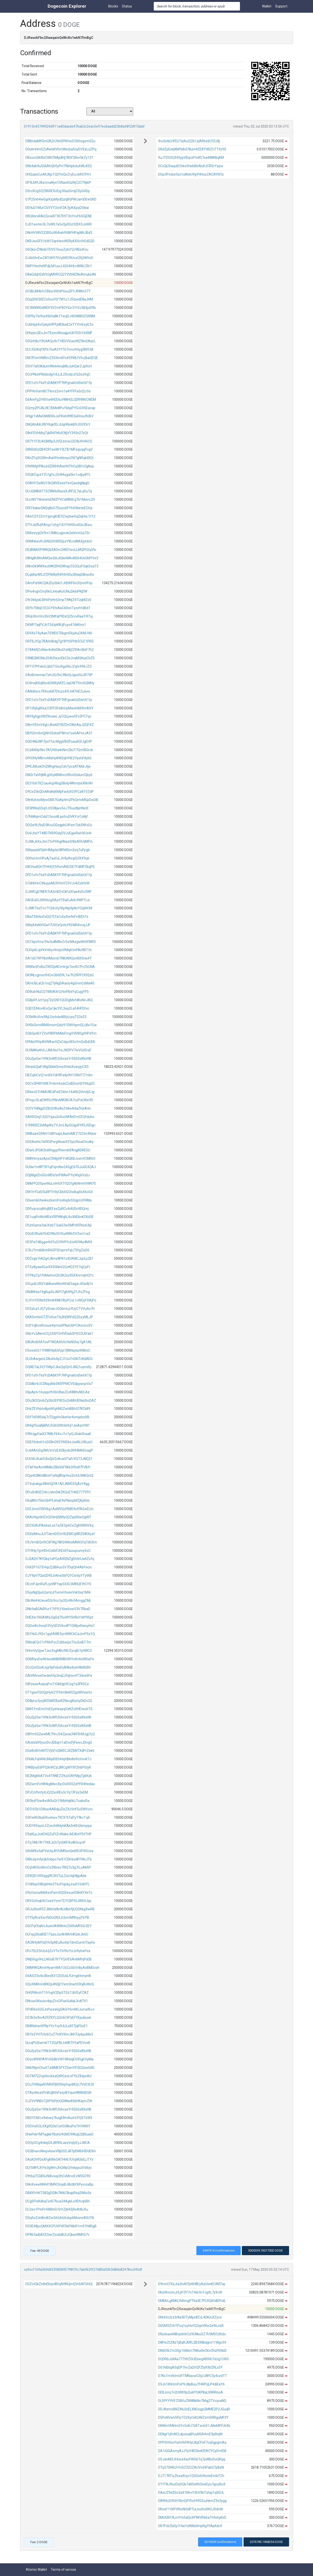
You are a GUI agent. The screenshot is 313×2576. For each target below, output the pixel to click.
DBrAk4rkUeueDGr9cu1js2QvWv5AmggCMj (58, 1600)
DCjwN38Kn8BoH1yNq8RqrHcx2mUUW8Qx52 (59, 1475)
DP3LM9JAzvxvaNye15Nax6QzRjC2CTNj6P (58, 182)
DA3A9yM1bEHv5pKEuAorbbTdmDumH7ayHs (60, 1942)
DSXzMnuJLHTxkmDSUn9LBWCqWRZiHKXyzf (60, 1534)
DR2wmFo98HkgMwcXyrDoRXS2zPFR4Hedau (60, 1784)
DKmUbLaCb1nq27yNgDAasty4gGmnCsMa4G (59, 983)
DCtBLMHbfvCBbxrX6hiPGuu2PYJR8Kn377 (57, 291)
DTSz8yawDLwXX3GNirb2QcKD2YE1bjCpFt (57, 1267)
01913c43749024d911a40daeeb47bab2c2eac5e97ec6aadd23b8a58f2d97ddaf (84, 126)
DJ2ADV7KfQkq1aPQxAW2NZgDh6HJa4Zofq (59, 1559)
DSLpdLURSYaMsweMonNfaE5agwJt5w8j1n (59, 1284)
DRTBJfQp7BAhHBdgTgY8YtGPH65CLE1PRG (59, 641)
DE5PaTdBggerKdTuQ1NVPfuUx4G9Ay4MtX (58, 1242)
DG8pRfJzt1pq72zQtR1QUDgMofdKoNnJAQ (59, 1000)
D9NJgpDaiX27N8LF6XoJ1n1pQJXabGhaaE (58, 1434)
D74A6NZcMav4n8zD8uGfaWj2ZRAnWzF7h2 (59, 650)
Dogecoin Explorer (67, 6)
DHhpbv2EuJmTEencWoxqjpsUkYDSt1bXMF (58, 333)
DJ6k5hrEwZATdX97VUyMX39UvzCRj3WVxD (59, 258)
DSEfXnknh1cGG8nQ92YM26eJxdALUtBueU (58, 1442)
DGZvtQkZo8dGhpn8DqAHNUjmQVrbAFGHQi (58, 2284)
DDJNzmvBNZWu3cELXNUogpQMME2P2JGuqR (194, 2409)
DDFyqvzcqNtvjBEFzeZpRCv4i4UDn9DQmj (57, 1209)
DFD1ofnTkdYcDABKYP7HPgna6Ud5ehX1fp (58, 383)
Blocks (113, 6)
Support (281, 6)
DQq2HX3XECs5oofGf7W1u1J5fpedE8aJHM (59, 299)
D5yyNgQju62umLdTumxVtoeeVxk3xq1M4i (58, 1592)
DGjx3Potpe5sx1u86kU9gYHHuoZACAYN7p (191, 174)
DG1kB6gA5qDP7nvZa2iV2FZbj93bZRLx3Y (190, 2367)
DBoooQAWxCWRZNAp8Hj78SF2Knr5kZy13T (59, 157)
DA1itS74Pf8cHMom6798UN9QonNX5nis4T (58, 958)
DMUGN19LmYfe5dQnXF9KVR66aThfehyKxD (192, 2517)
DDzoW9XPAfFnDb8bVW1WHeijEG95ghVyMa (59, 2059)
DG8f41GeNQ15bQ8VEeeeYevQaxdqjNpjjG (57, 483)
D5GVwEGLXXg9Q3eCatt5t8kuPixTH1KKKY (57, 2126)
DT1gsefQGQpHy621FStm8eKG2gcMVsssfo (58, 1692)
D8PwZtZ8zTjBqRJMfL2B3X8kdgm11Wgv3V (192, 2342)
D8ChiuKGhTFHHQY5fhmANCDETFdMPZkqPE (60, 867)
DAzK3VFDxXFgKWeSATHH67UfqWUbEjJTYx (59, 2159)
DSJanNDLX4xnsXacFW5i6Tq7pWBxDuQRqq (191, 2459)
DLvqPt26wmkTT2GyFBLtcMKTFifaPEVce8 (57, 2043)
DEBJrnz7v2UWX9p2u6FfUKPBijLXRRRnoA (190, 2392)
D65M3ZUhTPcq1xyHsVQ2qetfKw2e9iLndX (191, 2326)
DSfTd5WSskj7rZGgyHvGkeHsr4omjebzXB (57, 1417)
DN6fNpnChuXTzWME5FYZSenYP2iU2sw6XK (59, 2068)
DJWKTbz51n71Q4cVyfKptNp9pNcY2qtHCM (58, 908)
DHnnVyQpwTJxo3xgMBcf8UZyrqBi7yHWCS (58, 1651)
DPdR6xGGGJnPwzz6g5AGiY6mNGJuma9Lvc (59, 2009)
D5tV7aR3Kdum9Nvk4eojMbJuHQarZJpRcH (58, 366)
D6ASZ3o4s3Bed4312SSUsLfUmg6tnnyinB (58, 1976)
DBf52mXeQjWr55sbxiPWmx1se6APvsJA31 (58, 733)
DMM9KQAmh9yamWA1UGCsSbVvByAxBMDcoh (62, 1968)
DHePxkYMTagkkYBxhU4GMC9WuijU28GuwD (59, 2134)
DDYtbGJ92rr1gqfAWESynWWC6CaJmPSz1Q (60, 1634)
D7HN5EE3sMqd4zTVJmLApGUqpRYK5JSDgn (60, 1125)
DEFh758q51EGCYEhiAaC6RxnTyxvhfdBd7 (57, 608)
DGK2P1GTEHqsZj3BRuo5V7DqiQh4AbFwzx (58, 1567)
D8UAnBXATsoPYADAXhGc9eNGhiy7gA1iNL (58, 1342)
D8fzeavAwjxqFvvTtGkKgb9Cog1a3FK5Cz (57, 1684)
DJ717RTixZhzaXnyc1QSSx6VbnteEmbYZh (191, 2476)
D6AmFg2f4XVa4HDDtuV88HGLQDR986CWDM (60, 399)
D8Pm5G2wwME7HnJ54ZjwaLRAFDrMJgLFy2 (60, 1734)
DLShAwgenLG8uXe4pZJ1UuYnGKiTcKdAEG (58, 1359)
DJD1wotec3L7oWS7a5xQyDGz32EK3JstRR (58, 224)
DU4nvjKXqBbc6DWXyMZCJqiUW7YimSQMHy (59, 683)
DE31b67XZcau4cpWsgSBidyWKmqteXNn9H (59, 783)
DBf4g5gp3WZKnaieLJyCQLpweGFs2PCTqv (58, 716)
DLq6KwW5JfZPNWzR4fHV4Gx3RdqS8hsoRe (59, 574)
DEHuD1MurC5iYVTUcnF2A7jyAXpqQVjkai (57, 208)
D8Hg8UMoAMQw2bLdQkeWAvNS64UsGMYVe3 (61, 558)
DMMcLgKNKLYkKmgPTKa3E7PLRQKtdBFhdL (192, 2301)
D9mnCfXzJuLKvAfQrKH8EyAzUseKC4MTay (191, 2284)
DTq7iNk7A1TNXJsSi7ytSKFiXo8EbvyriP (55, 1842)
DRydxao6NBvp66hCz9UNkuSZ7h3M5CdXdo (192, 2334)
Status (127, 6)
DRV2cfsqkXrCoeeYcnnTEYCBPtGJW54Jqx (58, 1901)
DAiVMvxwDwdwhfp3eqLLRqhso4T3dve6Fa (58, 1675)
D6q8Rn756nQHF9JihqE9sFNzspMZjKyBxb (57, 1500)
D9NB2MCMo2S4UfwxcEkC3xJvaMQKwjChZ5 (60, 658)
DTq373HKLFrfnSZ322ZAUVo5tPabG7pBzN (191, 2467)
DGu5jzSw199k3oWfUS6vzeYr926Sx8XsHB (58, 1058)
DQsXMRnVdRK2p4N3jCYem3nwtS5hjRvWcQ (59, 1984)
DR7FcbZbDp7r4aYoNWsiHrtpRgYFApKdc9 (190, 2526)
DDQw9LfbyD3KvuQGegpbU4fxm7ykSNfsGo (58, 825)
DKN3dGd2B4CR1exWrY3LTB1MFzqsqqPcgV (59, 449)
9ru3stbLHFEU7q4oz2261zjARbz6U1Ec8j (189, 141)
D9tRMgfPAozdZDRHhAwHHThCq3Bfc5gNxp (59, 466)
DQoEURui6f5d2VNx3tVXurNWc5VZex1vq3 (57, 1233)
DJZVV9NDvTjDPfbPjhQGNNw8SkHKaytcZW (58, 2101)
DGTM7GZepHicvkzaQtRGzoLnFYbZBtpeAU (58, 2076)
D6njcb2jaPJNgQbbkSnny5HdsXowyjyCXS (57, 1067)
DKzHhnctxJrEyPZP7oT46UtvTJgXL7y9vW (190, 2292)
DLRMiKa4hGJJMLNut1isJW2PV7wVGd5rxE (58, 1050)
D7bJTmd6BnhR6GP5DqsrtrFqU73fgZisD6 (57, 1250)
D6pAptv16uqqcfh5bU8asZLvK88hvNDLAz (57, 1392)
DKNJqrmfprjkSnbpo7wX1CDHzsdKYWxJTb (58, 1859)
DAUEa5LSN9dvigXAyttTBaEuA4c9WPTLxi (57, 900)
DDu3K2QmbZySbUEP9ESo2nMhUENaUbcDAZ (60, 1400)
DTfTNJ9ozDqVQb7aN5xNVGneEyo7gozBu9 (191, 2484)
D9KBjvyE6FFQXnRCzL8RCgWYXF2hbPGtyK (58, 1767)
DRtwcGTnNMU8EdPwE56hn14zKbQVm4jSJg (59, 1092)
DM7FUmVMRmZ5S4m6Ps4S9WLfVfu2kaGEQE (61, 358)
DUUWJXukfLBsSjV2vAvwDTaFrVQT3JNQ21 (58, 1459)
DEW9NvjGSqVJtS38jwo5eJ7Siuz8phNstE (57, 808)
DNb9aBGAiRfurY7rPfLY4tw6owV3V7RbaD (57, 1609)
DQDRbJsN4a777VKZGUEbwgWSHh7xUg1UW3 (193, 2359)
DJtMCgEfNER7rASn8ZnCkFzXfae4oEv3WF (58, 892)
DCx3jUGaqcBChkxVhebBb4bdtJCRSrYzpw (190, 166)
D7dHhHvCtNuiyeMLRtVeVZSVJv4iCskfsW (57, 883)
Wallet (266, 6)
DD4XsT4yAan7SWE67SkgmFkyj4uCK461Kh (58, 633)
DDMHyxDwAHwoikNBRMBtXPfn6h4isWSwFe (59, 1659)
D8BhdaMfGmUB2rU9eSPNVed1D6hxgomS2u (60, 141)
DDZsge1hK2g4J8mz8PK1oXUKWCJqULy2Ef (59, 1258)
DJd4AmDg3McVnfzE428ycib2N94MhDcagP (59, 1450)
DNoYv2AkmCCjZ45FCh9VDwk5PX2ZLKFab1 (59, 1333)
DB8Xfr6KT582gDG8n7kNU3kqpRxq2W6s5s (58, 2193)
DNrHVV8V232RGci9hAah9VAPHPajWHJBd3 (58, 233)
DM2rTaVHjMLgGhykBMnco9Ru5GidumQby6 (58, 775)
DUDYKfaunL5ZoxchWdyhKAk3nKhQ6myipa (58, 1826)
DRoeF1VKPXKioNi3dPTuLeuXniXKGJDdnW (190, 2509)
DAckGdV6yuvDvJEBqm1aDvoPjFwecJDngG (58, 1742)
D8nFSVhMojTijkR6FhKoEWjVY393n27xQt (56, 433)
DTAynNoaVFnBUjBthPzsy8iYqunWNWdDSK (58, 2092)
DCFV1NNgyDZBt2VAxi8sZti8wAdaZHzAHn (58, 1108)
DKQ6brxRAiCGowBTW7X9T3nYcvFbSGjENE (58, 216)
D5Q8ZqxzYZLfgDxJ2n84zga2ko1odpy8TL (58, 474)
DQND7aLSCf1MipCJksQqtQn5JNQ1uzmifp (58, 1367)
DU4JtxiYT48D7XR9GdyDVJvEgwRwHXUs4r (58, 833)
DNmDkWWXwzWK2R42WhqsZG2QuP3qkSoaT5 (61, 566)
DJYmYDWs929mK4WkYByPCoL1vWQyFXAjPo (60, 1300)
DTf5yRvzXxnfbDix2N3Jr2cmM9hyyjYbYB (57, 1917)
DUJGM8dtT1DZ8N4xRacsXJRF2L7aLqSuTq (58, 491)
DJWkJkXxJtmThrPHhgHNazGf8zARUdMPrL (59, 841)
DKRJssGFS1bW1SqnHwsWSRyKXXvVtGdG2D (59, 241)
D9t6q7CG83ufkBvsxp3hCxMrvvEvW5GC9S (58, 2176)
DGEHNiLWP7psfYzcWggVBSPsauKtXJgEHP (58, 741)
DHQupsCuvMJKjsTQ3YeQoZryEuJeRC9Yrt (58, 174)
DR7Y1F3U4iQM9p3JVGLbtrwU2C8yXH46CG (58, 441)
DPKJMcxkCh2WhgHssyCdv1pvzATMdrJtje (58, 766)
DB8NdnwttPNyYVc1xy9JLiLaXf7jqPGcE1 (56, 2026)
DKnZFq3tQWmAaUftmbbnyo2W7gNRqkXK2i (59, 458)
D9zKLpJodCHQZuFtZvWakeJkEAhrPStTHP (58, 1834)
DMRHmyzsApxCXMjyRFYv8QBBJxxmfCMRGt (60, 1158)
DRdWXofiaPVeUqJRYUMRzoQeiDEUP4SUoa (59, 1851)
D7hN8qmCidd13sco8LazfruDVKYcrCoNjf (56, 816)
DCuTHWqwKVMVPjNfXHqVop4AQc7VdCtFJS (59, 2084)
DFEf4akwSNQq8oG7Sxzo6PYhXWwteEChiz (58, 508)
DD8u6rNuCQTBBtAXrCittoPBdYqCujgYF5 (57, 992)
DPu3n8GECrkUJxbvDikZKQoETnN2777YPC (58, 1492)
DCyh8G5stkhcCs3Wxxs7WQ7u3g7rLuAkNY (58, 1867)
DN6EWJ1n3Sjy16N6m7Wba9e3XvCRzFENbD (192, 2351)
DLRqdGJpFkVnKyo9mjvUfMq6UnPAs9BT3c (58, 950)
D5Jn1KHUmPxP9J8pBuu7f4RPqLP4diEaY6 (191, 2384)
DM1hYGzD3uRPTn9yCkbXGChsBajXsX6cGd (58, 1192)
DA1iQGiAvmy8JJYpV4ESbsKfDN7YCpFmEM (192, 2451)
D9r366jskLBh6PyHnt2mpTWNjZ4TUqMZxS (58, 600)
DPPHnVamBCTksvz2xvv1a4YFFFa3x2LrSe (58, 391)
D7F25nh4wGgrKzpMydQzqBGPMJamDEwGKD (60, 199)
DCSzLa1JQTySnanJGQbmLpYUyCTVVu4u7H (60, 1309)
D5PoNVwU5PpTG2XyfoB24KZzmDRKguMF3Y (193, 2417)
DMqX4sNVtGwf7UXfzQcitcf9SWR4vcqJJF (57, 925)
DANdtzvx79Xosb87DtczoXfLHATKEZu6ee (57, 691)
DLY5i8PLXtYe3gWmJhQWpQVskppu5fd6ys (58, 2168)
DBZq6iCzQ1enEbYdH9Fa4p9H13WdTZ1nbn (59, 1075)
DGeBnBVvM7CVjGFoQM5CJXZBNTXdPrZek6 (59, 1751)
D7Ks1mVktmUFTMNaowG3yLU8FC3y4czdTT (192, 2376)
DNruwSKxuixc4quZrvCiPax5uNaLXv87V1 (56, 2001)
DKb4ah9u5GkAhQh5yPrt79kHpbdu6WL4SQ (58, 166)
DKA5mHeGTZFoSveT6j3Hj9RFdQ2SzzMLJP (59, 1317)
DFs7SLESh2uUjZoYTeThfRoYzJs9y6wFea (57, 1951)
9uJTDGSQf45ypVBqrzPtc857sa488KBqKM (191, 157)
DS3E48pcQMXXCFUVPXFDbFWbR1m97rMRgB (61, 2226)
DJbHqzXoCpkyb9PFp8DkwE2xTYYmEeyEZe (59, 324)
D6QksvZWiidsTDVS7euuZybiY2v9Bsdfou (56, 249)
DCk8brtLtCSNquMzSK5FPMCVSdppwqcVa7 (59, 1384)
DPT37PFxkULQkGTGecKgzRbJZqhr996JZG (58, 666)
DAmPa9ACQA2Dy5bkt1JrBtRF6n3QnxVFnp (58, 583)
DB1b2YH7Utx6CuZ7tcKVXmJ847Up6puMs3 (59, 2034)
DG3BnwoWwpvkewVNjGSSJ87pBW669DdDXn (60, 2151)
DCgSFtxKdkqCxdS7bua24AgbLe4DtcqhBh (57, 2201)
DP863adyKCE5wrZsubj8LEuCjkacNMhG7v (57, 2234)
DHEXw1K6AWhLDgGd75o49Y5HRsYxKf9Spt (59, 1617)
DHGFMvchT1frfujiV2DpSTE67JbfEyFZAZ (57, 1992)
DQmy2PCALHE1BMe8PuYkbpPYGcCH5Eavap (60, 408)
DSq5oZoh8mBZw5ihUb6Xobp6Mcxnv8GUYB (59, 2218)
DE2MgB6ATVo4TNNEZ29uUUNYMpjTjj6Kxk (58, 1776)
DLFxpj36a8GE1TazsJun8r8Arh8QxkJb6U (56, 1934)
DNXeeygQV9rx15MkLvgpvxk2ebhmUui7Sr (57, 533)
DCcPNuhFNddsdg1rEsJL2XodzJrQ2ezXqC (57, 374)
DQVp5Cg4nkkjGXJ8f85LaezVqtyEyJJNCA (57, 2143)
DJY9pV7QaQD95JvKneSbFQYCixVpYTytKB (58, 1575)
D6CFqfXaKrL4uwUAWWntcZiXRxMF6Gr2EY (58, 1926)
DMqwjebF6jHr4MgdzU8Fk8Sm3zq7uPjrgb (57, 850)
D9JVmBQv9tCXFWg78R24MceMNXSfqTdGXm (61, 1542)
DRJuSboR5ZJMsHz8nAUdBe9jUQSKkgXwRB (60, 1909)
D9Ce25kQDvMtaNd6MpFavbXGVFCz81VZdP (59, 792)
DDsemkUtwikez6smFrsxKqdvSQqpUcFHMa (58, 1200)
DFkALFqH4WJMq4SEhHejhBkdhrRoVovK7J (58, 1759)
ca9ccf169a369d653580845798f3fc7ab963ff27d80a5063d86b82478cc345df (83, 2269)
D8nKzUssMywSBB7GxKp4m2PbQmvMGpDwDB (61, 800)
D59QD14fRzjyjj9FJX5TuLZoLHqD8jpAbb (55, 1876)
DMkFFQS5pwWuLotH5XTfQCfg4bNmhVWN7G (60, 1183)
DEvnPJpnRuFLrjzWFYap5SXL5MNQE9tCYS (58, 1584)
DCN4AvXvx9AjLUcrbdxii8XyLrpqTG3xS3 (55, 1017)
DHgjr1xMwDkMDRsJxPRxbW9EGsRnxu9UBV (59, 416)
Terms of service (63, 2569)
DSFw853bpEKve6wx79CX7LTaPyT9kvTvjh (57, 1817)
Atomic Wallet (36, 2569)
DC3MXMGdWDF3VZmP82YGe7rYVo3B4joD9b (60, 308)
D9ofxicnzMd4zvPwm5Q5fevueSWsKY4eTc (58, 1892)
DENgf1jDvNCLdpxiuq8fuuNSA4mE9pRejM (190, 2434)
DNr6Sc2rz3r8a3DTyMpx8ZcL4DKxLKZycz (190, 2317)
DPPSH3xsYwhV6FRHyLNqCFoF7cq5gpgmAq (192, 2442)
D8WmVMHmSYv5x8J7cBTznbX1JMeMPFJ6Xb (194, 2426)
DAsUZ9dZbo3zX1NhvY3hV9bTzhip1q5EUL (191, 2492)
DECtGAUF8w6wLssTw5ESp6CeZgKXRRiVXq (59, 1525)
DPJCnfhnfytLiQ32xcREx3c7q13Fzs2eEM (56, 1792)
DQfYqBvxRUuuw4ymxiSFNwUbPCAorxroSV (58, 1325)
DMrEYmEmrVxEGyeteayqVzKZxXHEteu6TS (58, 1709)
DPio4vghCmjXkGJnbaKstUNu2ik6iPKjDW (56, 591)
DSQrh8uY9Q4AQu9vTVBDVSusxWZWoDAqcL (60, 341)
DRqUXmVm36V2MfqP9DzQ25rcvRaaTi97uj (59, 616)
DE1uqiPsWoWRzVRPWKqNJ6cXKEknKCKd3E (59, 1217)
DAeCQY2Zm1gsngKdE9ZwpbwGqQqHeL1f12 (60, 516)
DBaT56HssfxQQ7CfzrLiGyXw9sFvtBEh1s (56, 916)
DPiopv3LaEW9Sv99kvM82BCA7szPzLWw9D (59, 1100)
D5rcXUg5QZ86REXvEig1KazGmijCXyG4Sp (57, 191)
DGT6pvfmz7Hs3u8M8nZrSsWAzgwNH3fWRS (60, 942)
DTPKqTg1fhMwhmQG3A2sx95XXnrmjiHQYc (59, 1275)
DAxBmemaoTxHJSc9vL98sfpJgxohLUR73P (59, 675)
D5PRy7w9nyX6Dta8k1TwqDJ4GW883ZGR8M (60, 316)
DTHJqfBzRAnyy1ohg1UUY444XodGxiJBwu (58, 525)
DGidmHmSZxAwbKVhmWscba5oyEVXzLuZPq (60, 149)
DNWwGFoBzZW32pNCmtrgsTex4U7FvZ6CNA (60, 967)
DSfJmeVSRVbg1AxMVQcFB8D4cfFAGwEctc (59, 1509)
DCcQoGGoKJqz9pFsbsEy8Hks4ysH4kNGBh (58, 1667)
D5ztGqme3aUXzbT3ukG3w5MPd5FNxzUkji (58, 1225)
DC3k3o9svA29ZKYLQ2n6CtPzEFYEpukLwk (58, 2017)
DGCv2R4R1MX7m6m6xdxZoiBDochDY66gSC (60, 1083)
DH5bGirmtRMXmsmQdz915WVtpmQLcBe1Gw (61, 1025)
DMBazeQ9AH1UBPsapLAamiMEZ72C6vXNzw (60, 1133)
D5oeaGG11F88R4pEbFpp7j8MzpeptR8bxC (57, 1350)
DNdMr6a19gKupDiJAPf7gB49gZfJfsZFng (57, 1292)
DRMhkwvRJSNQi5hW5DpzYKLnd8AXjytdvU (58, 541)
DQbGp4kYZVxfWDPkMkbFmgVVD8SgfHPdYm (61, 1033)
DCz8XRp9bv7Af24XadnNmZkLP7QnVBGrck (59, 750)
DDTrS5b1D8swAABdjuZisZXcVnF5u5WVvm (58, 1809)
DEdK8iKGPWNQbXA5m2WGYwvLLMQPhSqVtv (60, 550)
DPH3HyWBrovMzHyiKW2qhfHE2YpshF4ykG (58, 758)
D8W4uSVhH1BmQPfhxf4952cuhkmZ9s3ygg (192, 2501)
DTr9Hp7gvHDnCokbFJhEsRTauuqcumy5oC (58, 1551)
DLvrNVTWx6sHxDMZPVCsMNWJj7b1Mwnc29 (60, 499)
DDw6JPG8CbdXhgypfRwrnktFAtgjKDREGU (57, 1150)
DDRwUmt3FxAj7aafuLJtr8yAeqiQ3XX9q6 (57, 858)
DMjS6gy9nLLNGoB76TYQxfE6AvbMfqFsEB (58, 1959)
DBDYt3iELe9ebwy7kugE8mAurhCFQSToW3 (58, 2118)
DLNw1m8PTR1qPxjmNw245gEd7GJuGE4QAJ (60, 1167)
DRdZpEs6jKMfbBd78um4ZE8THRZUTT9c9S (192, 149)
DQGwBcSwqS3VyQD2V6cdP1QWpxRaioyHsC (60, 1626)
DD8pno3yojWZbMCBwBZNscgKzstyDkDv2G (58, 1701)
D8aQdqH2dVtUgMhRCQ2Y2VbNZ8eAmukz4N (60, 274)
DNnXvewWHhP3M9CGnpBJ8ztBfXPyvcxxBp (59, 2184)
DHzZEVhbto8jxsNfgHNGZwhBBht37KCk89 (57, 1409)
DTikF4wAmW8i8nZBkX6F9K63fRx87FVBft (57, 1467)
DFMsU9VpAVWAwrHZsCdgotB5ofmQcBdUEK (60, 1042)
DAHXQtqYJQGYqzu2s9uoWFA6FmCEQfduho (59, 1117)
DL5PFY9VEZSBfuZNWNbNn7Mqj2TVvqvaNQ (192, 2401)
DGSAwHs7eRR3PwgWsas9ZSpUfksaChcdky (59, 1142)
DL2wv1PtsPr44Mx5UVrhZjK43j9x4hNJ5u (56, 2209)
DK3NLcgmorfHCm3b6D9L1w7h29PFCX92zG (59, 975)
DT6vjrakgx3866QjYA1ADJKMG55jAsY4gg (57, 1484)
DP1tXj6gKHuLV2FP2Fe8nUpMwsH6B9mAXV (59, 708)
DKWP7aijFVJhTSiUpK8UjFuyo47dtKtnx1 (55, 625)
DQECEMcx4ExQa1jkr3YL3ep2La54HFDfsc (57, 1008)
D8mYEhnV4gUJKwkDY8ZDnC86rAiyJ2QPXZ (59, 725)
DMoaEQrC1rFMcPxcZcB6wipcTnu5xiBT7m (58, 1642)
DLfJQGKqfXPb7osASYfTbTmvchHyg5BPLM (59, 349)
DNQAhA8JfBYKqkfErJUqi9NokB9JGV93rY (57, 424)
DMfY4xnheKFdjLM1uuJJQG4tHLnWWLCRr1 (58, 266)
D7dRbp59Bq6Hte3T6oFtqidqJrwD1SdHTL (57, 1884)
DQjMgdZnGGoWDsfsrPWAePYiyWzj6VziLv (57, 1175)
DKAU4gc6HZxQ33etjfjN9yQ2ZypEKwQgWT (58, 1517)
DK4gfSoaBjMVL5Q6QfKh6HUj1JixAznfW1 (57, 1425)
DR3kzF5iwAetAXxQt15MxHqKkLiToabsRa (57, 1801)
